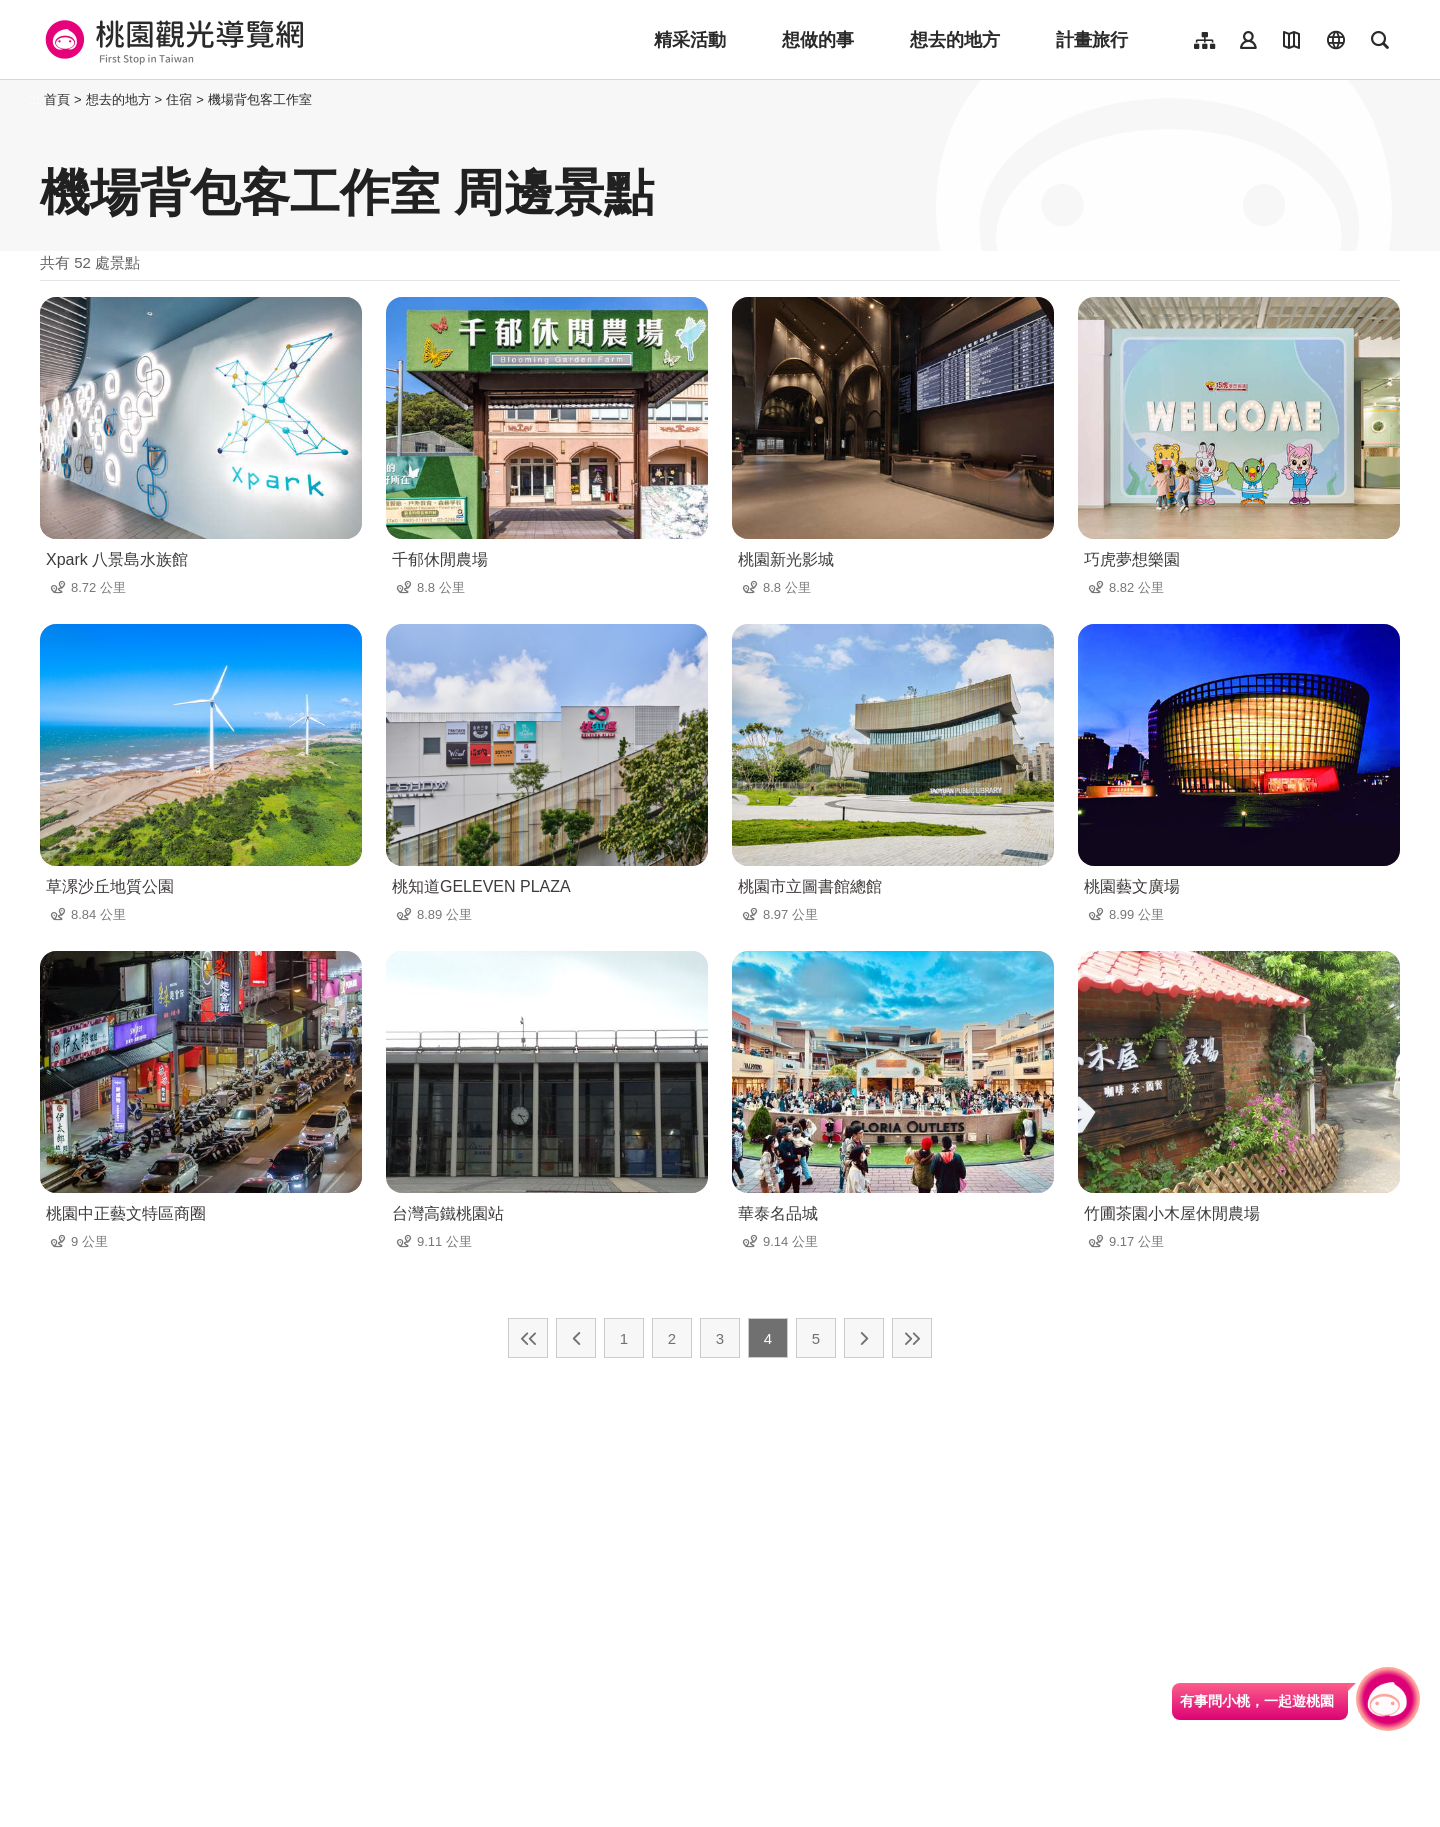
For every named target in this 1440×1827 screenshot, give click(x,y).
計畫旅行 (1092, 40)
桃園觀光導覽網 (171, 40)
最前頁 (528, 1338)
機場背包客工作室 (260, 99)
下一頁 (864, 1338)
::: (34, 99)
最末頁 (912, 1338)
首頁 (57, 99)
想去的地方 (955, 40)
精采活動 (690, 40)
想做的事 (818, 40)
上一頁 (576, 1338)
